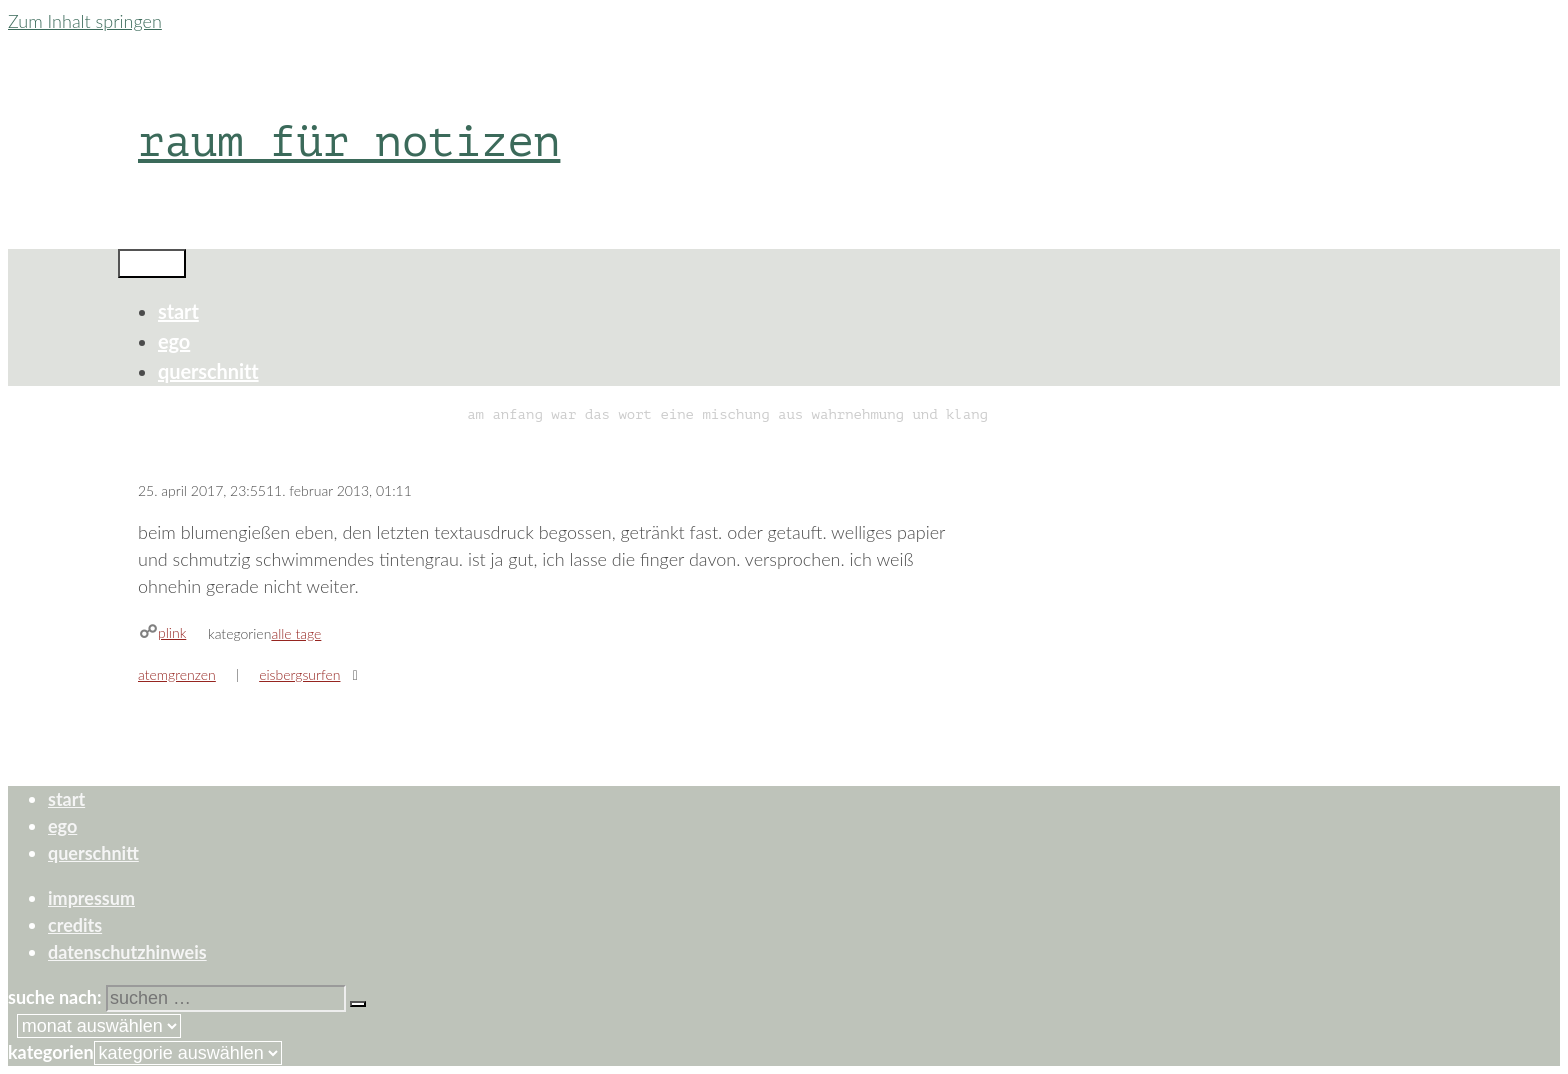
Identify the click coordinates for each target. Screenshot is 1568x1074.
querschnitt (208, 371)
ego (174, 341)
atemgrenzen (177, 674)
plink (172, 632)
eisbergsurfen (299, 674)
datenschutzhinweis (127, 952)
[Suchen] (358, 1004)
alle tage (296, 633)
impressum (91, 898)
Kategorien (51, 1052)
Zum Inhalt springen (85, 21)
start (178, 311)
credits (75, 925)
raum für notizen (349, 141)
